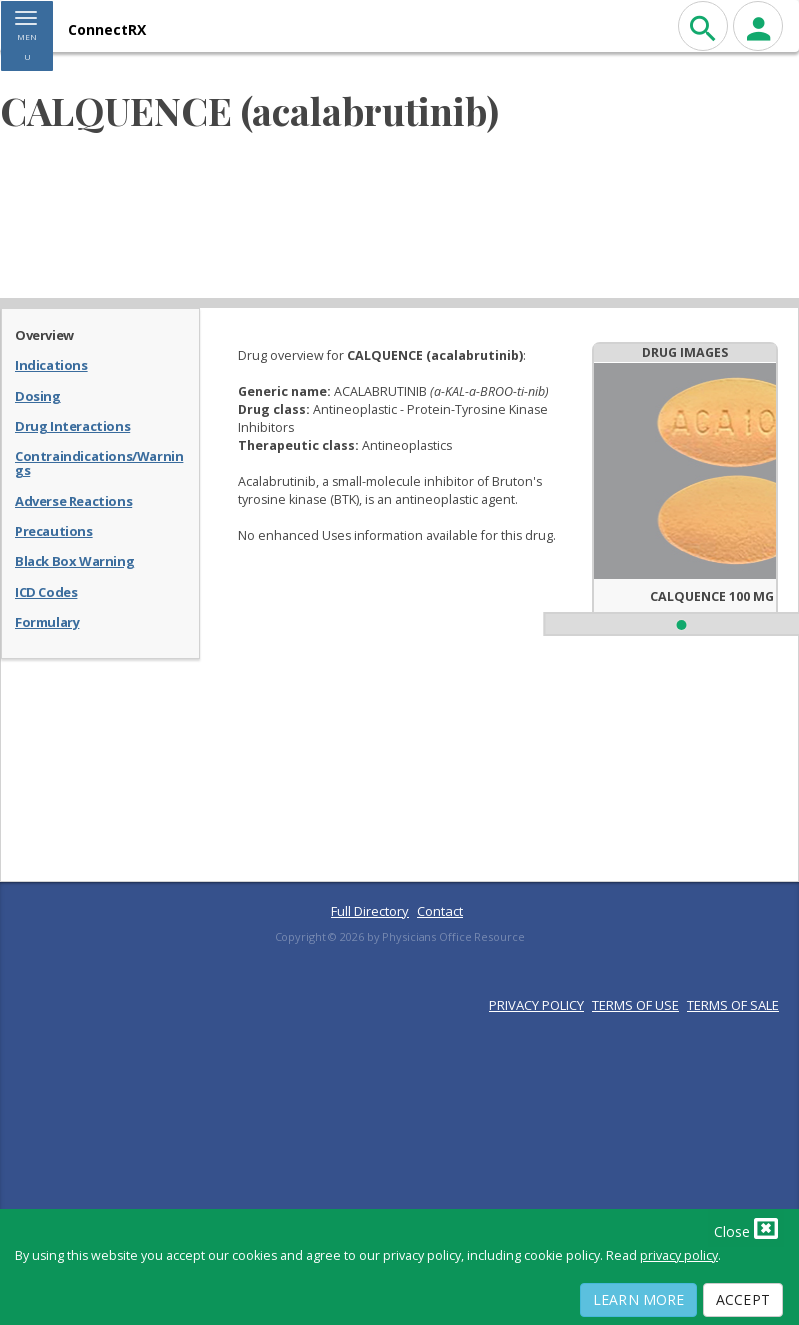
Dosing (38, 395)
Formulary (47, 621)
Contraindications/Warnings (99, 462)
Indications (51, 364)
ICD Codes (46, 591)
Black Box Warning (74, 560)
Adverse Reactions (73, 500)
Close (746, 1228)
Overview (44, 334)
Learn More (638, 1299)
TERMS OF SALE (733, 1005)
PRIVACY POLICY (536, 1005)
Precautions (54, 530)
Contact (440, 911)
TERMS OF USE (635, 1005)
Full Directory (370, 911)
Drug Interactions (72, 425)
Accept (743, 1299)
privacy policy (679, 1255)
